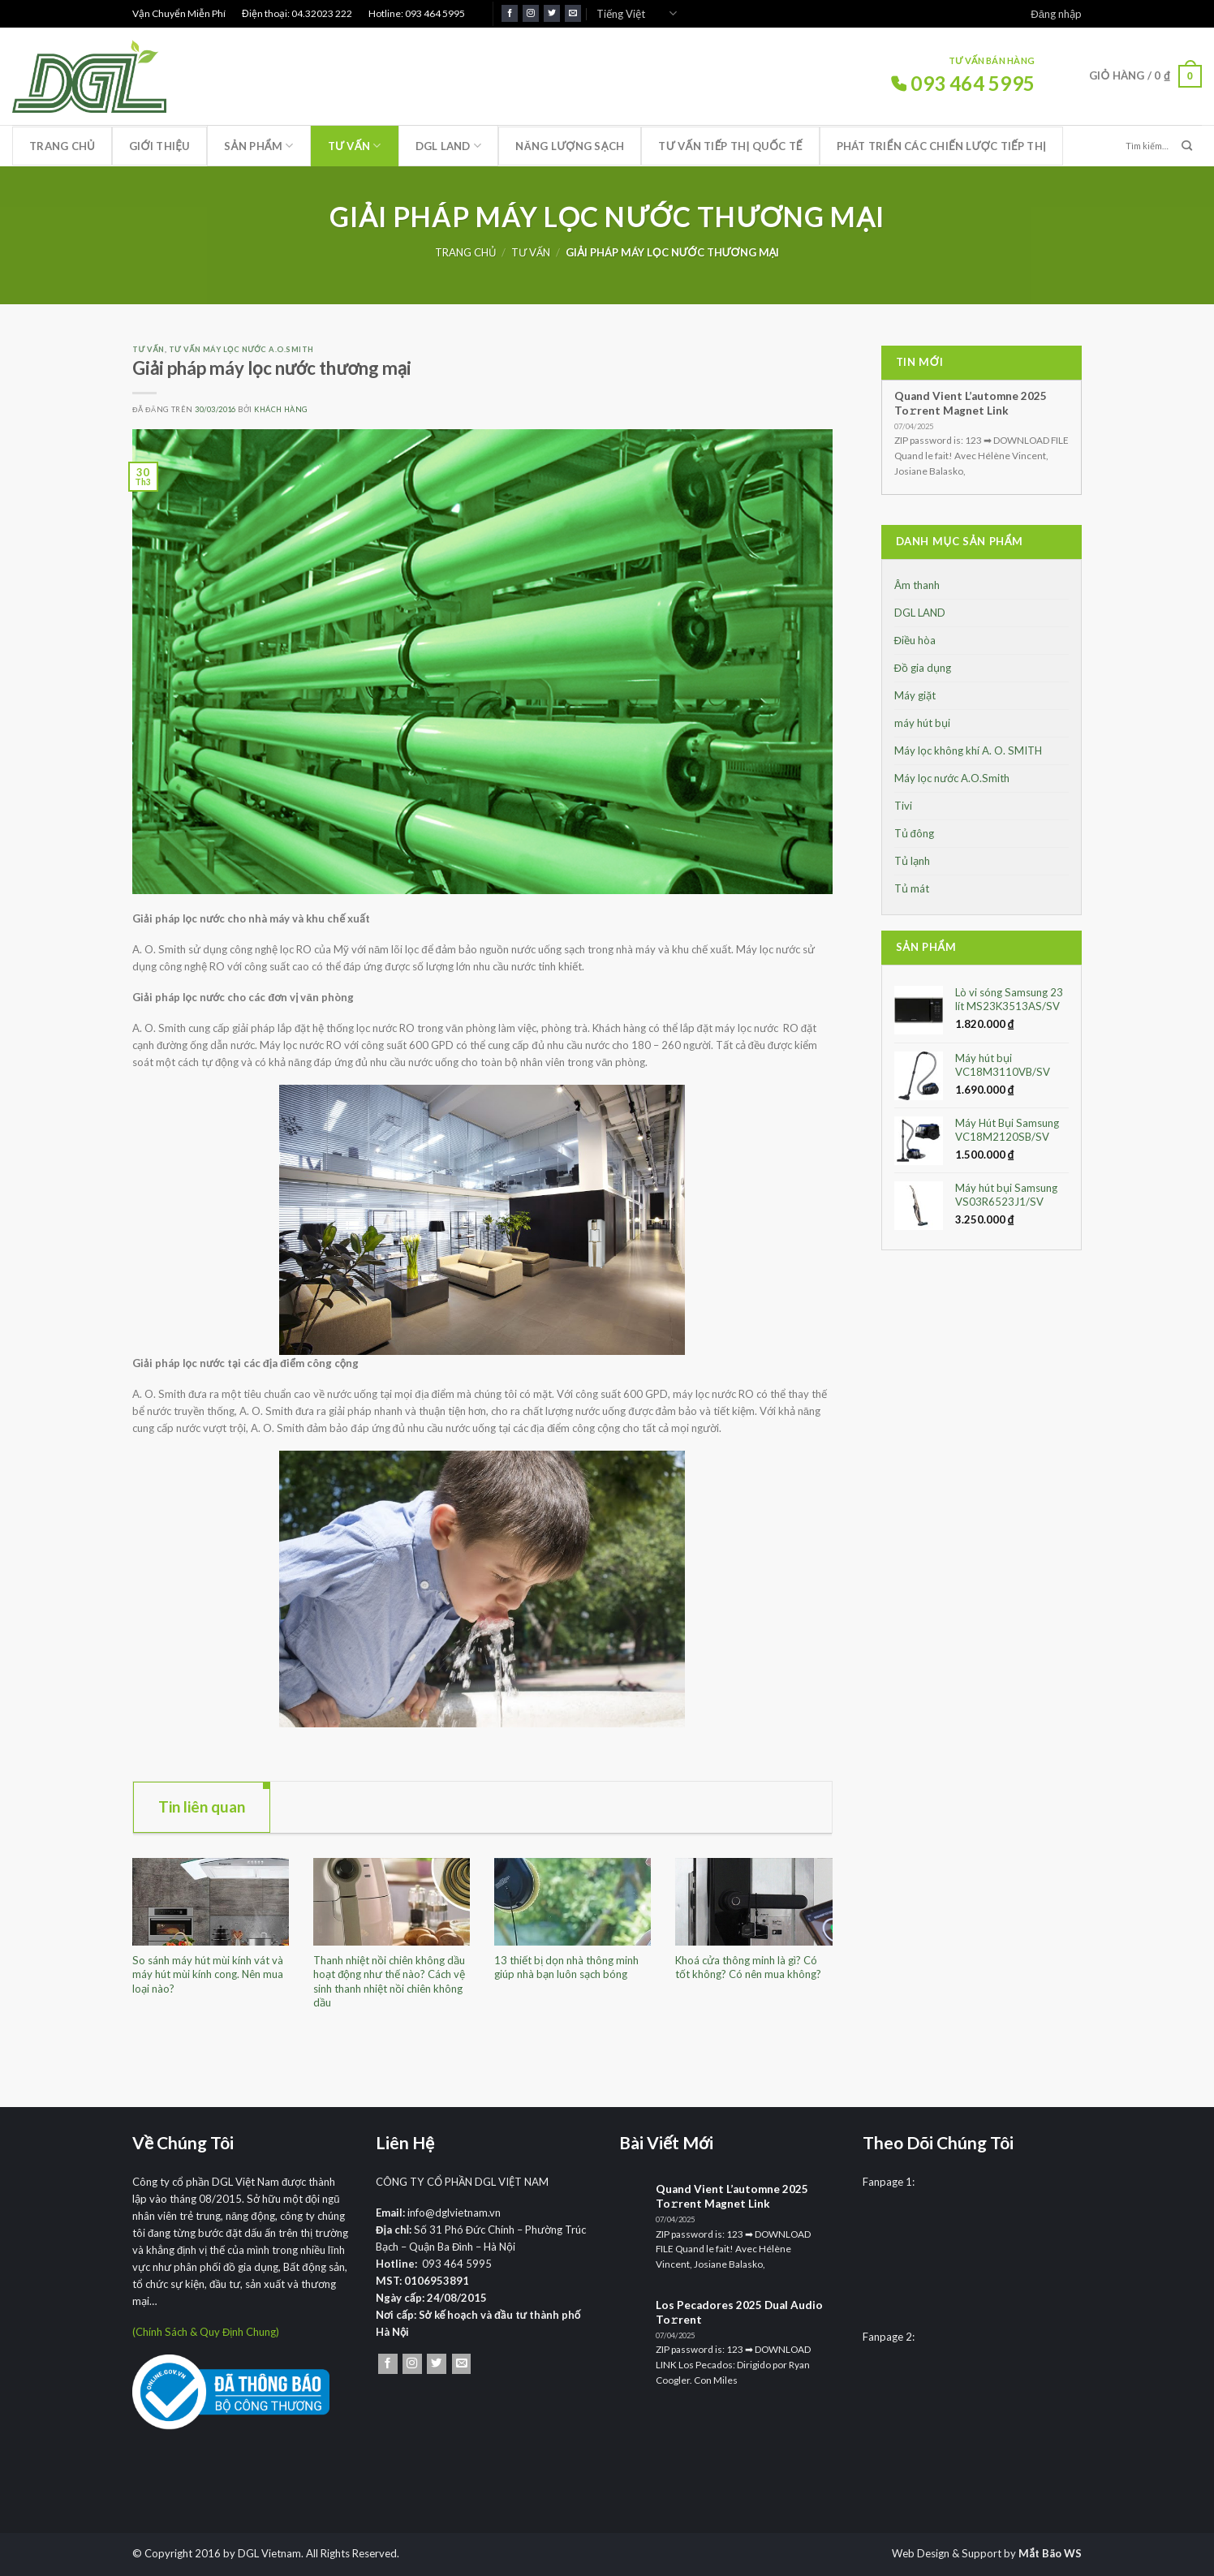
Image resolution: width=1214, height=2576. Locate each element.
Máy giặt (915, 695)
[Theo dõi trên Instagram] (531, 13)
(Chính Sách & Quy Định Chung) (205, 2331)
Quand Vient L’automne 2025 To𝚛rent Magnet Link (970, 403)
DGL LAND (448, 145)
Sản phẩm (258, 145)
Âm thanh (917, 584)
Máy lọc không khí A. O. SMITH (968, 750)
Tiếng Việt (636, 13)
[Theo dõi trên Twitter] (552, 13)
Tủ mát (911, 888)
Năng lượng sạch (569, 146)
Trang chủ (62, 146)
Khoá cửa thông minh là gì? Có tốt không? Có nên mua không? (748, 1967)
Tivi (903, 805)
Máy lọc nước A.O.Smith (952, 778)
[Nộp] (1187, 146)
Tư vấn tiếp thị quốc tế (730, 146)
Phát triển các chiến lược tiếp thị (941, 146)
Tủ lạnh (912, 860)
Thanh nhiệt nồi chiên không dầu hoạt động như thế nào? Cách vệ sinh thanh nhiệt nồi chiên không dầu (389, 1981)
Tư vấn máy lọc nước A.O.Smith (241, 349)
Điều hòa (915, 640)
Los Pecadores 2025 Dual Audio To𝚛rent (739, 2312)
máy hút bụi (922, 722)
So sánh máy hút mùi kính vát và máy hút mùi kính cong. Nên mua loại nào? (207, 1974)
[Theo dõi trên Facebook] (510, 13)
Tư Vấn (354, 145)
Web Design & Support (946, 2553)
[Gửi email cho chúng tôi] (573, 13)
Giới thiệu (159, 146)
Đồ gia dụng (922, 667)
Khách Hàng (281, 409)
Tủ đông (914, 833)
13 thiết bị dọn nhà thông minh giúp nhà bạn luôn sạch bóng (566, 1967)
